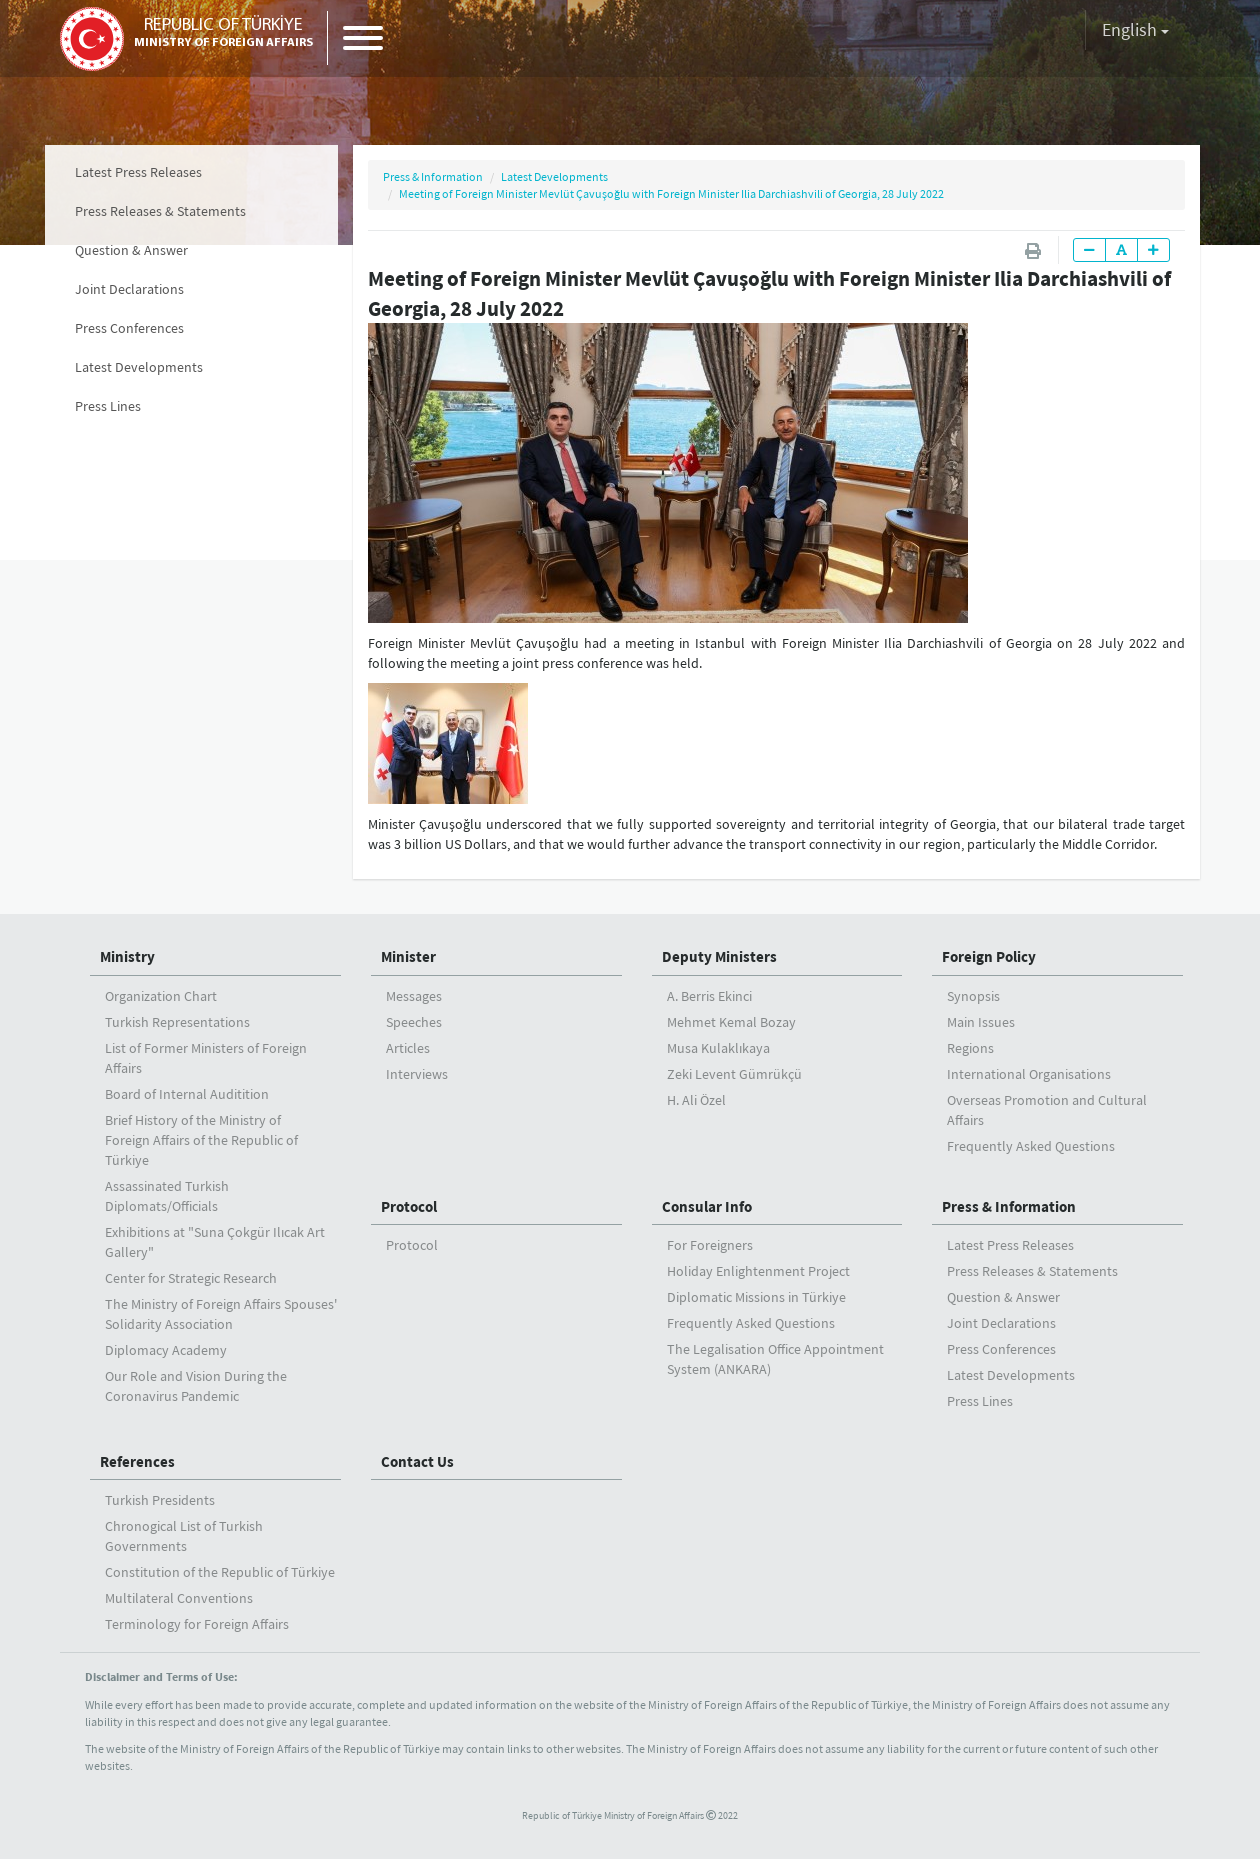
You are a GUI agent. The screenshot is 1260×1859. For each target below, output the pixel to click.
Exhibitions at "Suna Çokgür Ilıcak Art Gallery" (215, 1242)
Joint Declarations (129, 289)
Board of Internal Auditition (187, 1094)
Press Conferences (129, 328)
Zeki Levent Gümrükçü (734, 1074)
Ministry (127, 956)
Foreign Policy (989, 956)
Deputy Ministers (719, 956)
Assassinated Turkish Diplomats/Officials (167, 1196)
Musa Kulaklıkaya (718, 1048)
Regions (970, 1048)
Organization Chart (161, 996)
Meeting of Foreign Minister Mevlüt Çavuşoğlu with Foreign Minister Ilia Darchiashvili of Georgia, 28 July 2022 (671, 193)
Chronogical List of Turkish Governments (184, 1536)
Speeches (414, 1022)
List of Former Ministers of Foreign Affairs (206, 1058)
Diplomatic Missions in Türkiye (756, 1297)
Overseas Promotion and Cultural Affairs (1047, 1110)
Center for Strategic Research (191, 1278)
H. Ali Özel (696, 1100)
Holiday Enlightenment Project (758, 1271)
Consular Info (707, 1206)
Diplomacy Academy (166, 1350)
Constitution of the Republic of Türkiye (220, 1572)
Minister (408, 956)
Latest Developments (139, 367)
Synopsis (973, 996)
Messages (414, 996)
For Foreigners (710, 1245)
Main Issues (981, 1022)
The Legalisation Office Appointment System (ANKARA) (775, 1359)
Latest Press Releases (138, 172)
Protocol (409, 1206)
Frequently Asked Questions (1031, 1146)
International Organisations (1029, 1074)
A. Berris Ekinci (709, 996)
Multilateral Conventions (179, 1598)
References (137, 1461)
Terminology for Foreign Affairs (197, 1624)
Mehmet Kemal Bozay (731, 1022)
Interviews (417, 1074)
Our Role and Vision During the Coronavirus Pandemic (196, 1386)
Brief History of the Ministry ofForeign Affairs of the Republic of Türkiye (201, 1140)
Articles (408, 1048)
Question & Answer (131, 250)
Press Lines (108, 406)
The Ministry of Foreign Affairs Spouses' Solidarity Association (221, 1314)
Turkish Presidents (160, 1500)
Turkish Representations (177, 1022)
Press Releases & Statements (160, 211)
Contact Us (417, 1461)
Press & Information (433, 176)
